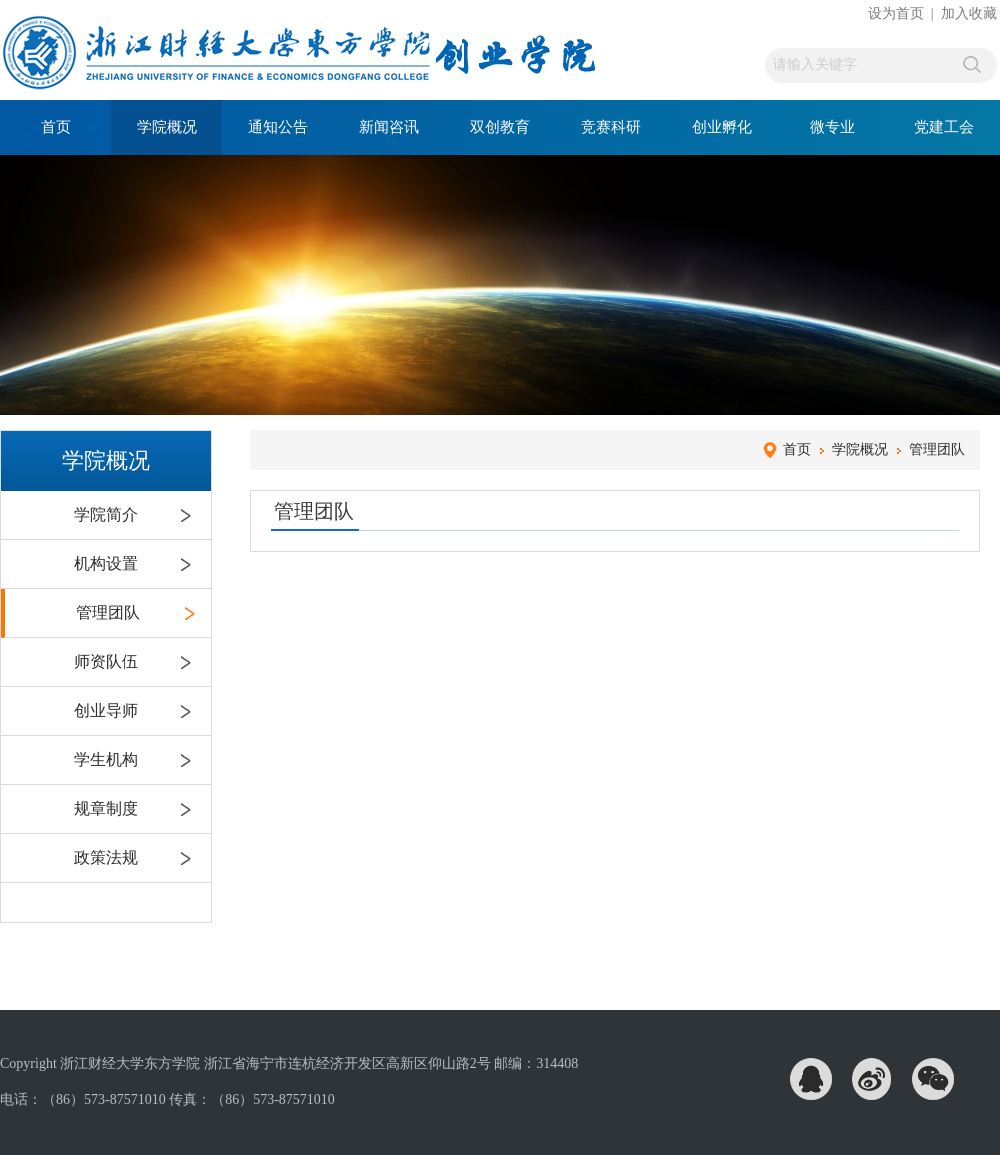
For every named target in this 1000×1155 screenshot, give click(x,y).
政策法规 (106, 857)
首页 (56, 127)
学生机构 (106, 759)
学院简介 (106, 514)
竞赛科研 (611, 127)
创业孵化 (722, 127)
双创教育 (500, 127)
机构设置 (106, 563)
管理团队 (108, 612)
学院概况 (167, 127)
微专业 (832, 127)
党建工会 (944, 127)
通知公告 (278, 127)
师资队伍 (106, 661)
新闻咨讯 (389, 127)
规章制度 (106, 808)
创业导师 (106, 710)
